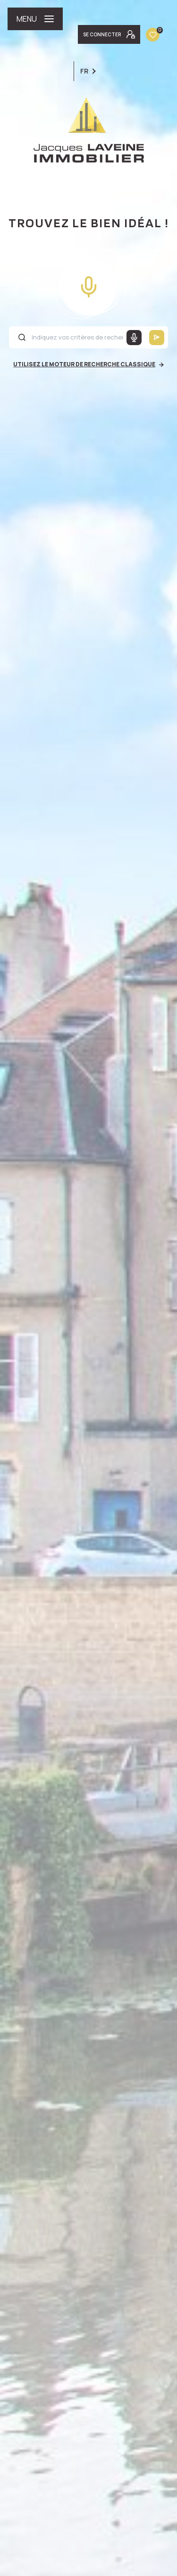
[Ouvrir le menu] (35, 19)
